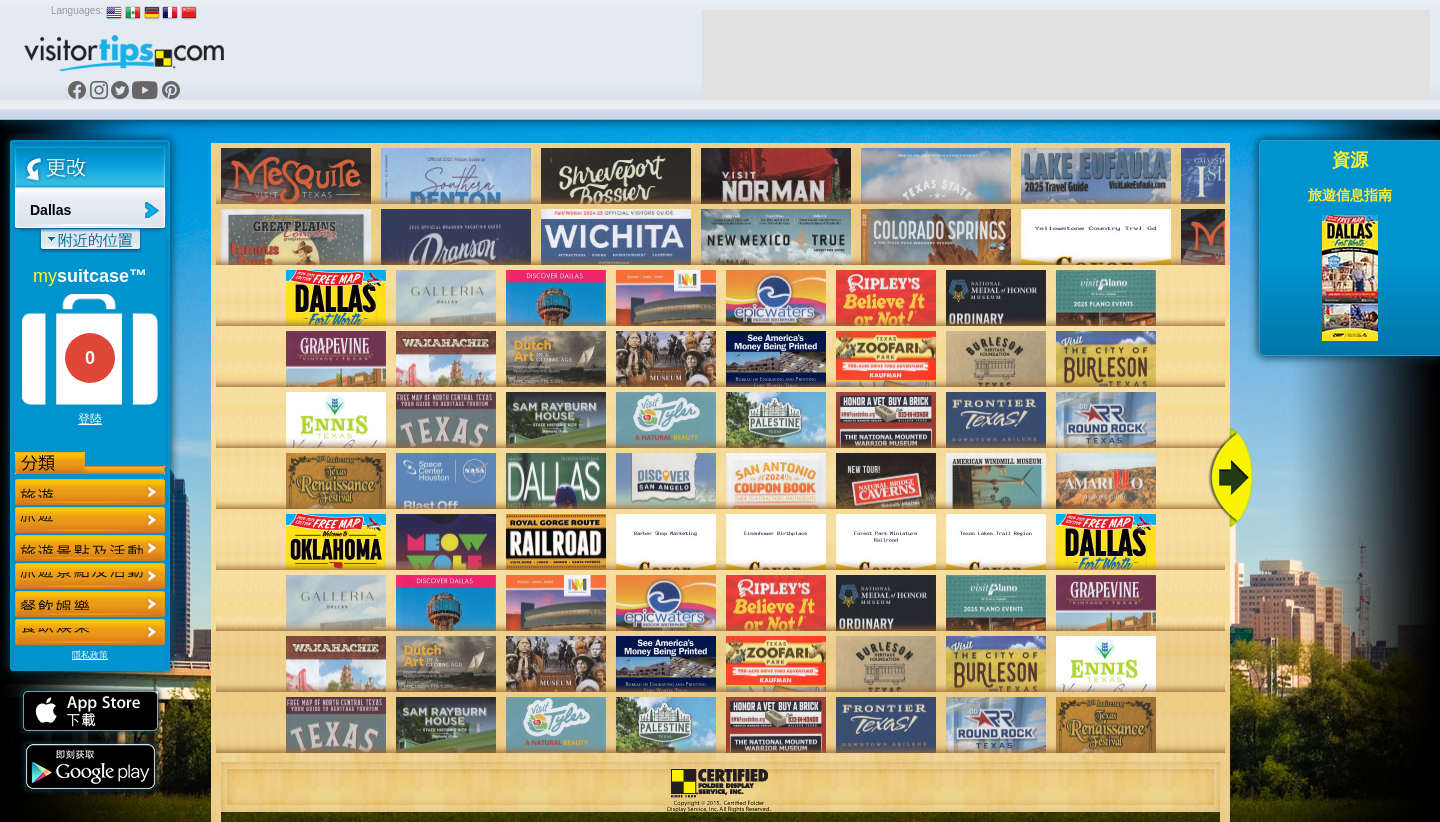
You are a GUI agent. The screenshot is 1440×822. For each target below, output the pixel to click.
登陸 (90, 419)
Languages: (77, 10)
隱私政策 (90, 655)
